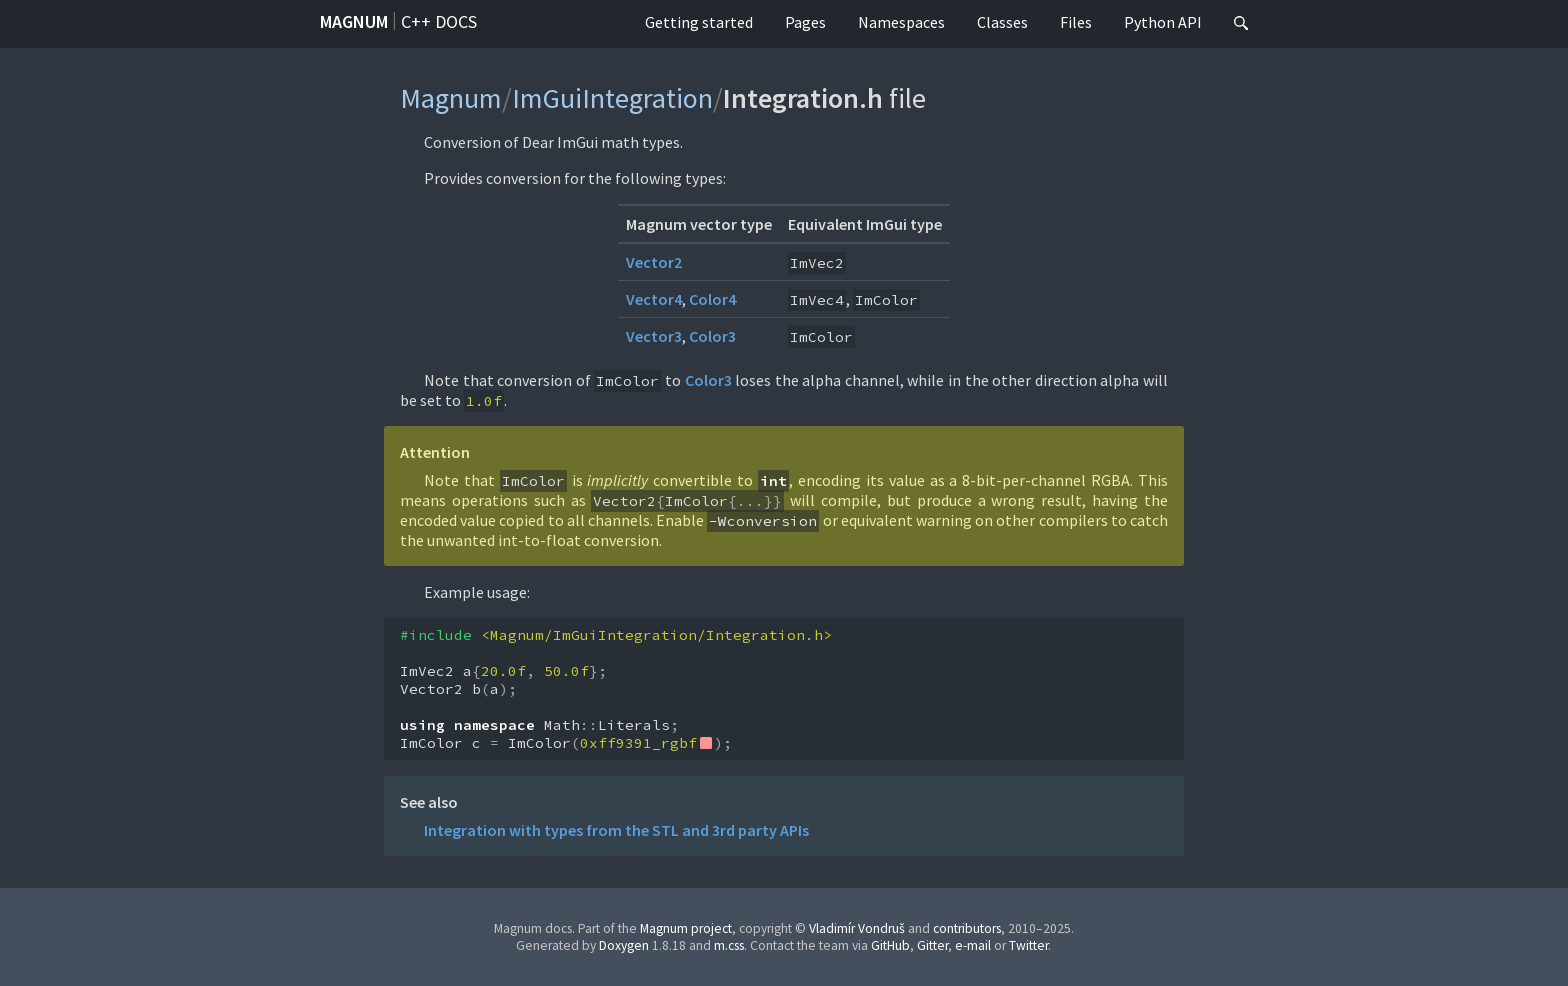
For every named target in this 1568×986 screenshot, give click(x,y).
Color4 (712, 299)
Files (1076, 22)
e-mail (973, 945)
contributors (967, 928)
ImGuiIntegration (612, 98)
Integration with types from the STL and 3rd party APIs (616, 830)
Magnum (354, 21)
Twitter (1028, 945)
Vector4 (654, 299)
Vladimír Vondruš (857, 928)
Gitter (932, 945)
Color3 (712, 336)
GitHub (890, 945)
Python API (1163, 22)
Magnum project (686, 928)
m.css (729, 945)
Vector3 (654, 336)
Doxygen (624, 945)
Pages (805, 22)
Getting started (699, 22)
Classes (1002, 22)
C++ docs (439, 21)
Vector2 (654, 262)
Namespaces (901, 22)
